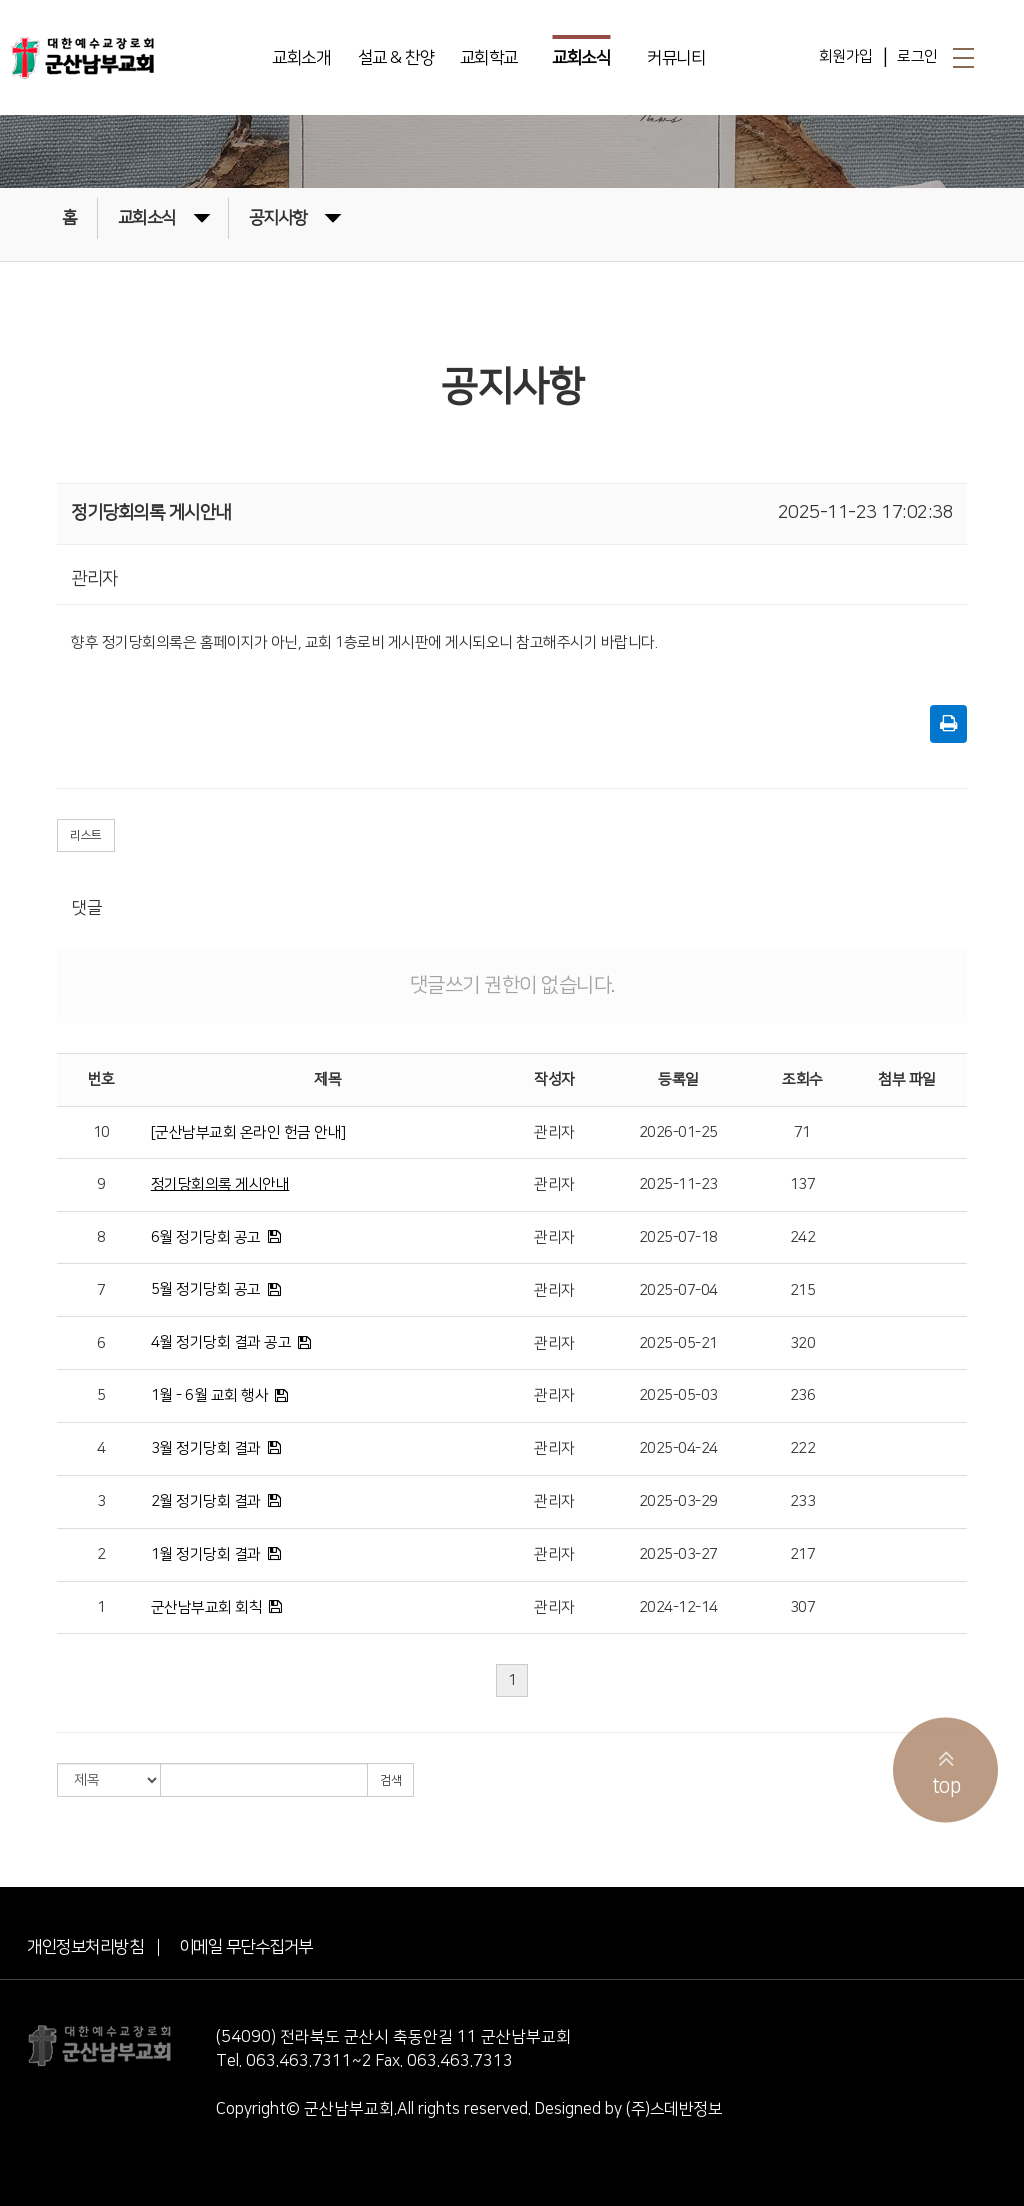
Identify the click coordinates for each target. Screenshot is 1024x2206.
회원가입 (846, 56)
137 (803, 1184)
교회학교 (489, 58)
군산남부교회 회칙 (207, 1607)
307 (803, 1607)
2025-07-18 (678, 1237)
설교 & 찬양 (396, 58)
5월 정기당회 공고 (206, 1289)
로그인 (917, 56)
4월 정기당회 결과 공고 (221, 1342)
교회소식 (581, 58)
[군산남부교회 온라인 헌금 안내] (248, 1132)
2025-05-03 (678, 1395)
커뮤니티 (676, 58)
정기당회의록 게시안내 (220, 1184)
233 (803, 1501)
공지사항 (295, 216)
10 (101, 1132)
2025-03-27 (678, 1554)
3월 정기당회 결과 (206, 1448)
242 (803, 1237)
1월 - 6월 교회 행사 (210, 1395)
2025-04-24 (678, 1448)
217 (803, 1554)
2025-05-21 (678, 1343)
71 (802, 1132)
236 (803, 1395)
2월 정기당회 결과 (206, 1501)
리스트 (86, 835)
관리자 (554, 1132)
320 (803, 1343)
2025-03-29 (678, 1501)
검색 (390, 1780)
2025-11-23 (678, 1184)
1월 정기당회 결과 (206, 1554)
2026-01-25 (678, 1132)
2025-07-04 (678, 1290)
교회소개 (301, 58)
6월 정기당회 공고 (206, 1237)
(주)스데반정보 (674, 2109)
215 (803, 1290)
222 (803, 1448)
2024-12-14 (678, 1607)
